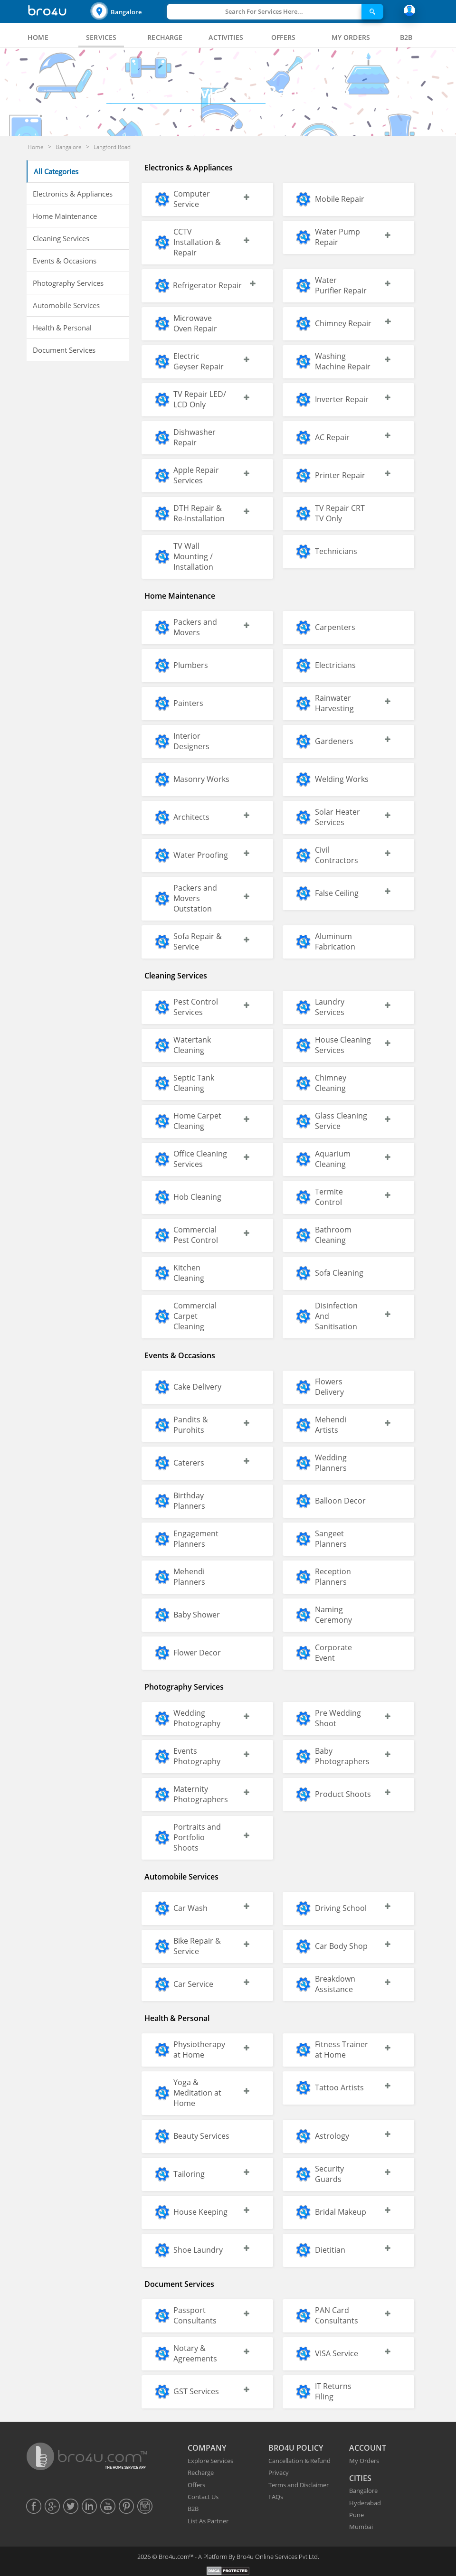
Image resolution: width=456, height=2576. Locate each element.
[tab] (38, 37)
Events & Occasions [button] (64, 260)
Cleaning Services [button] (61, 238)
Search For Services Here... (264, 11)
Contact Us (203, 2496)
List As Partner (208, 2521)
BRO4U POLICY (295, 2448)
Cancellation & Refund (299, 2460)
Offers (196, 2485)
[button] (127, 11)
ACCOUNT (367, 2448)
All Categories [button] (56, 171)
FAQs (275, 2496)
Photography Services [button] (68, 283)
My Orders (364, 2460)
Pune (356, 2514)
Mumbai (361, 2526)
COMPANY (207, 2448)
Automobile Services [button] (66, 305)
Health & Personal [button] (62, 327)
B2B (193, 2508)
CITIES (360, 2478)
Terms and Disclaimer (298, 2485)
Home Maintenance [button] (65, 216)
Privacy (278, 2472)
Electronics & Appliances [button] (73, 193)
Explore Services (210, 2460)
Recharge (201, 2472)
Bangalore (126, 12)
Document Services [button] (64, 350)
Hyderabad (365, 2503)
